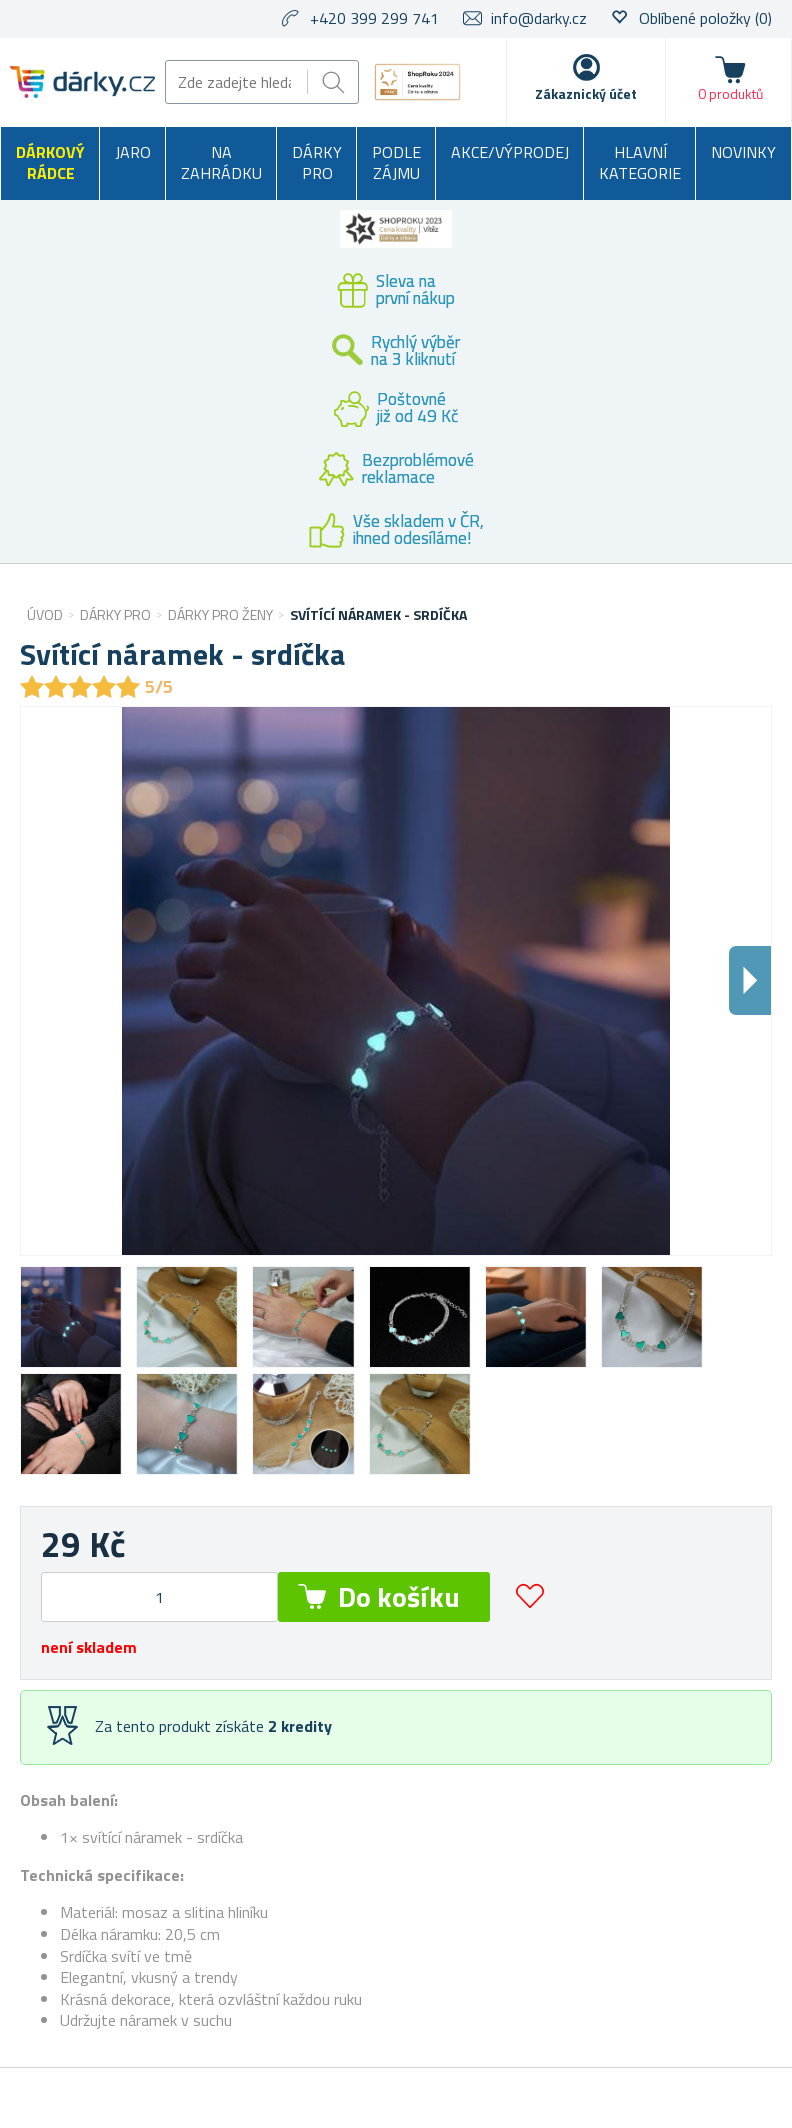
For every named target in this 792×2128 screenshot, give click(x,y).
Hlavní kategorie (640, 163)
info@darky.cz (539, 18)
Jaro (133, 152)
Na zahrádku (221, 163)
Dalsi (750, 980)
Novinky (743, 152)
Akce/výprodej (510, 152)
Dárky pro (317, 163)
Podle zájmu (396, 163)
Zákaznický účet (586, 93)
